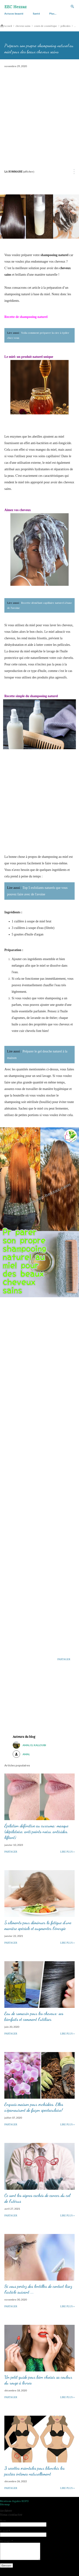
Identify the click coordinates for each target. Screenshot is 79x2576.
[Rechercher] (72, 6)
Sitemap (5, 2504)
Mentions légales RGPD (14, 2501)
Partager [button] (63, 1659)
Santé (36, 13)
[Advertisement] (39, 119)
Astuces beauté (13, 13)
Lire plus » (67, 1851)
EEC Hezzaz (15, 6)
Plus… (52, 13)
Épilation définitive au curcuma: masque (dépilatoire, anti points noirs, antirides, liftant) (36, 1831)
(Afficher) (28, 171)
